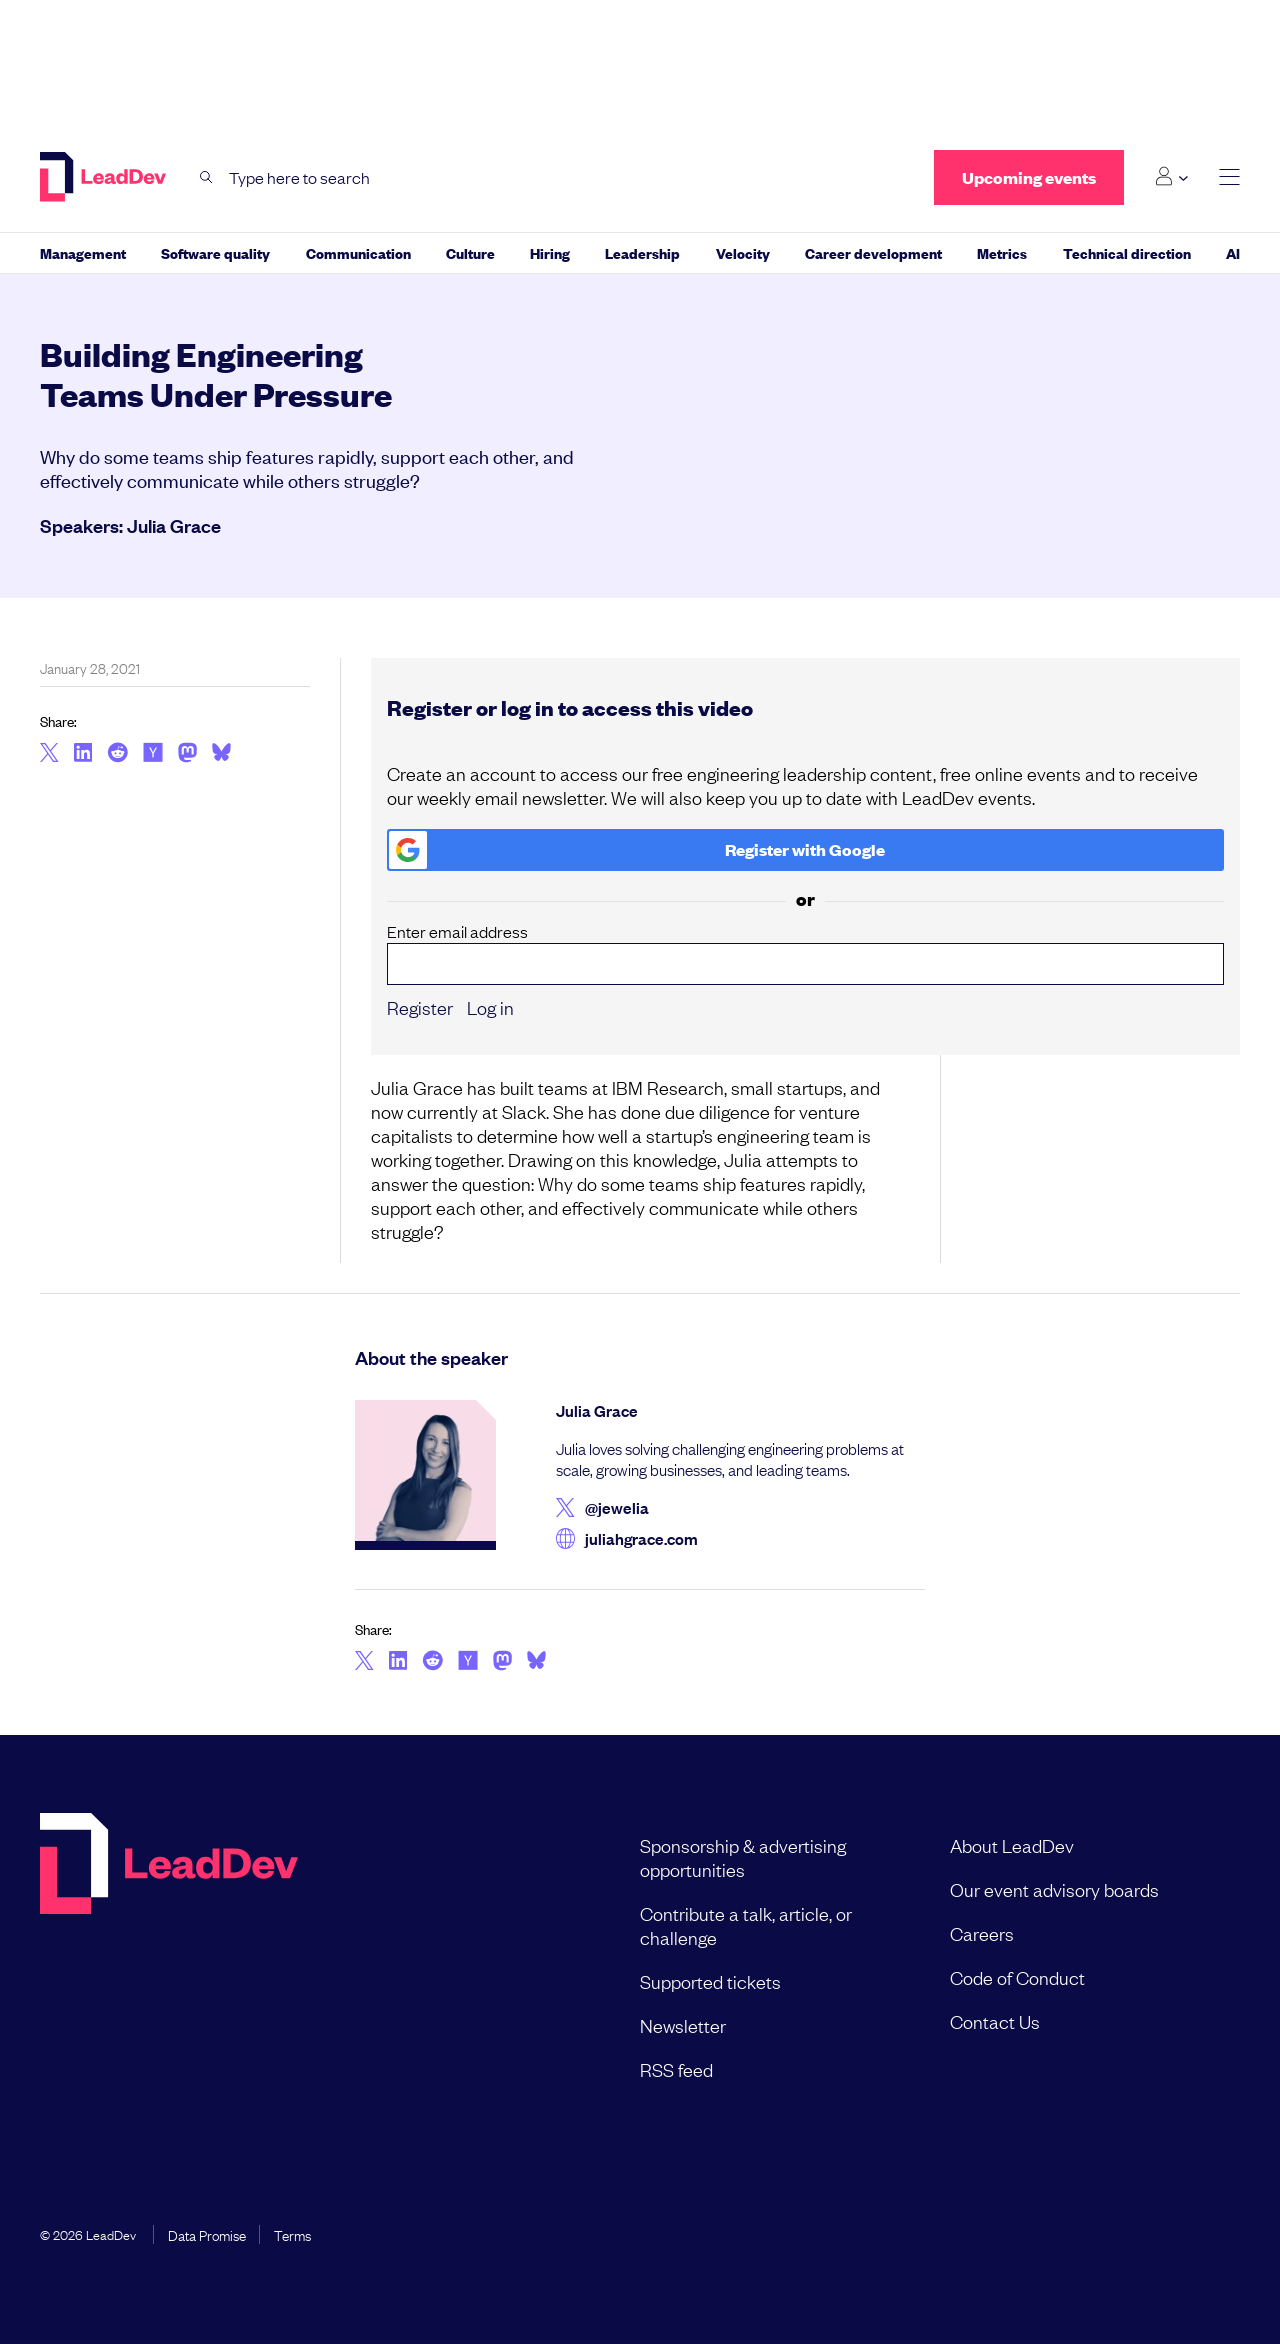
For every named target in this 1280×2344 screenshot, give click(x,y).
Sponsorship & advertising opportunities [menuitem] (743, 1857)
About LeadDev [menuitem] (1012, 1845)
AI (1233, 252)
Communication (358, 252)
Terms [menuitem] (292, 2234)
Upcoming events (1029, 177)
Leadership (642, 252)
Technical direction (1127, 252)
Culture (470, 252)
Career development (873, 252)
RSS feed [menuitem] (676, 2069)
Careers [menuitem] (982, 1933)
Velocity (743, 252)
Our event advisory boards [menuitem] (1054, 1889)
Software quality (215, 252)
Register (420, 1007)
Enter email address (806, 953)
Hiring (550, 252)
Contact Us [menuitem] (995, 2021)
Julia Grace (174, 525)
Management (83, 252)
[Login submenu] (1171, 177)
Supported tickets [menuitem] (710, 1981)
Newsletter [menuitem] (683, 2025)
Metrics (1002, 252)
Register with (637, 850)
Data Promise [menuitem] (207, 2234)
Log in (490, 1007)
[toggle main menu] (1229, 177)
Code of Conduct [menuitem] (1017, 1977)
